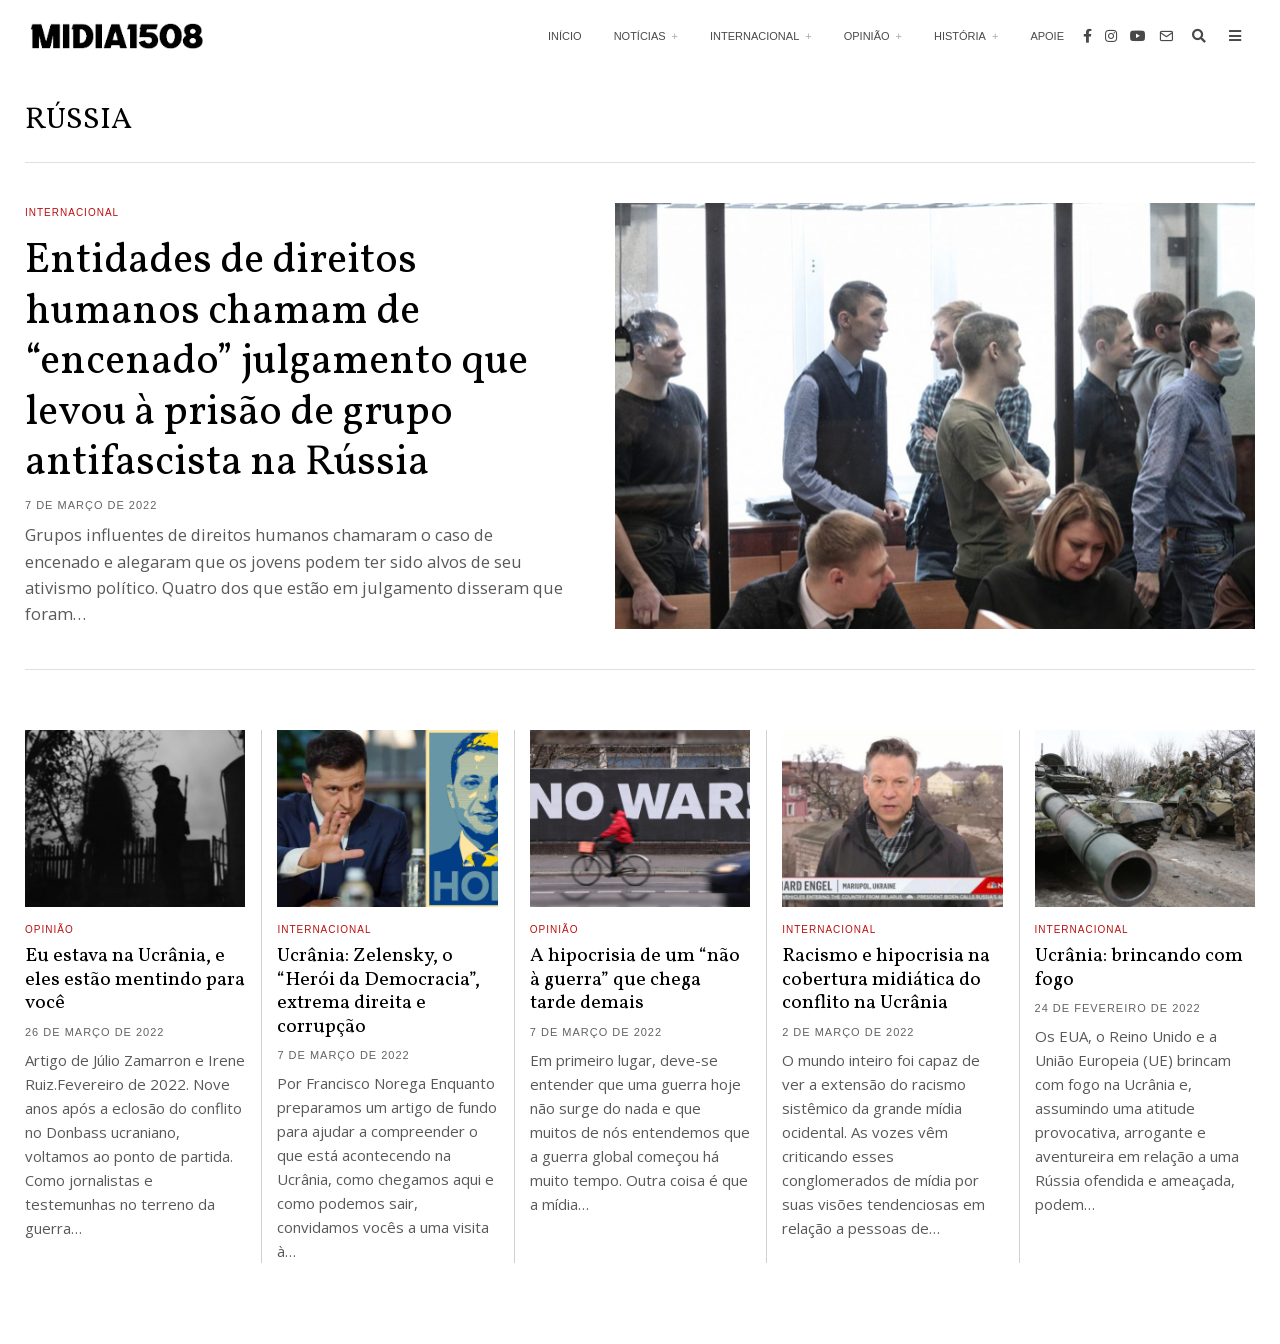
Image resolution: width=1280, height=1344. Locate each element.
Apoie (1047, 36)
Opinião (867, 36)
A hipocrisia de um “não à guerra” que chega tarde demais (635, 979)
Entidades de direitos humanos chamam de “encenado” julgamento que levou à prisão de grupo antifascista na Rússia (276, 362)
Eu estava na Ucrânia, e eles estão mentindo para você (135, 979)
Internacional (754, 36)
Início (565, 36)
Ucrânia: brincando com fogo (1139, 967)
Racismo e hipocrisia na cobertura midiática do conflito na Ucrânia (886, 979)
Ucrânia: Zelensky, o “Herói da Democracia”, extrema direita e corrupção (378, 991)
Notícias (640, 36)
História (960, 36)
